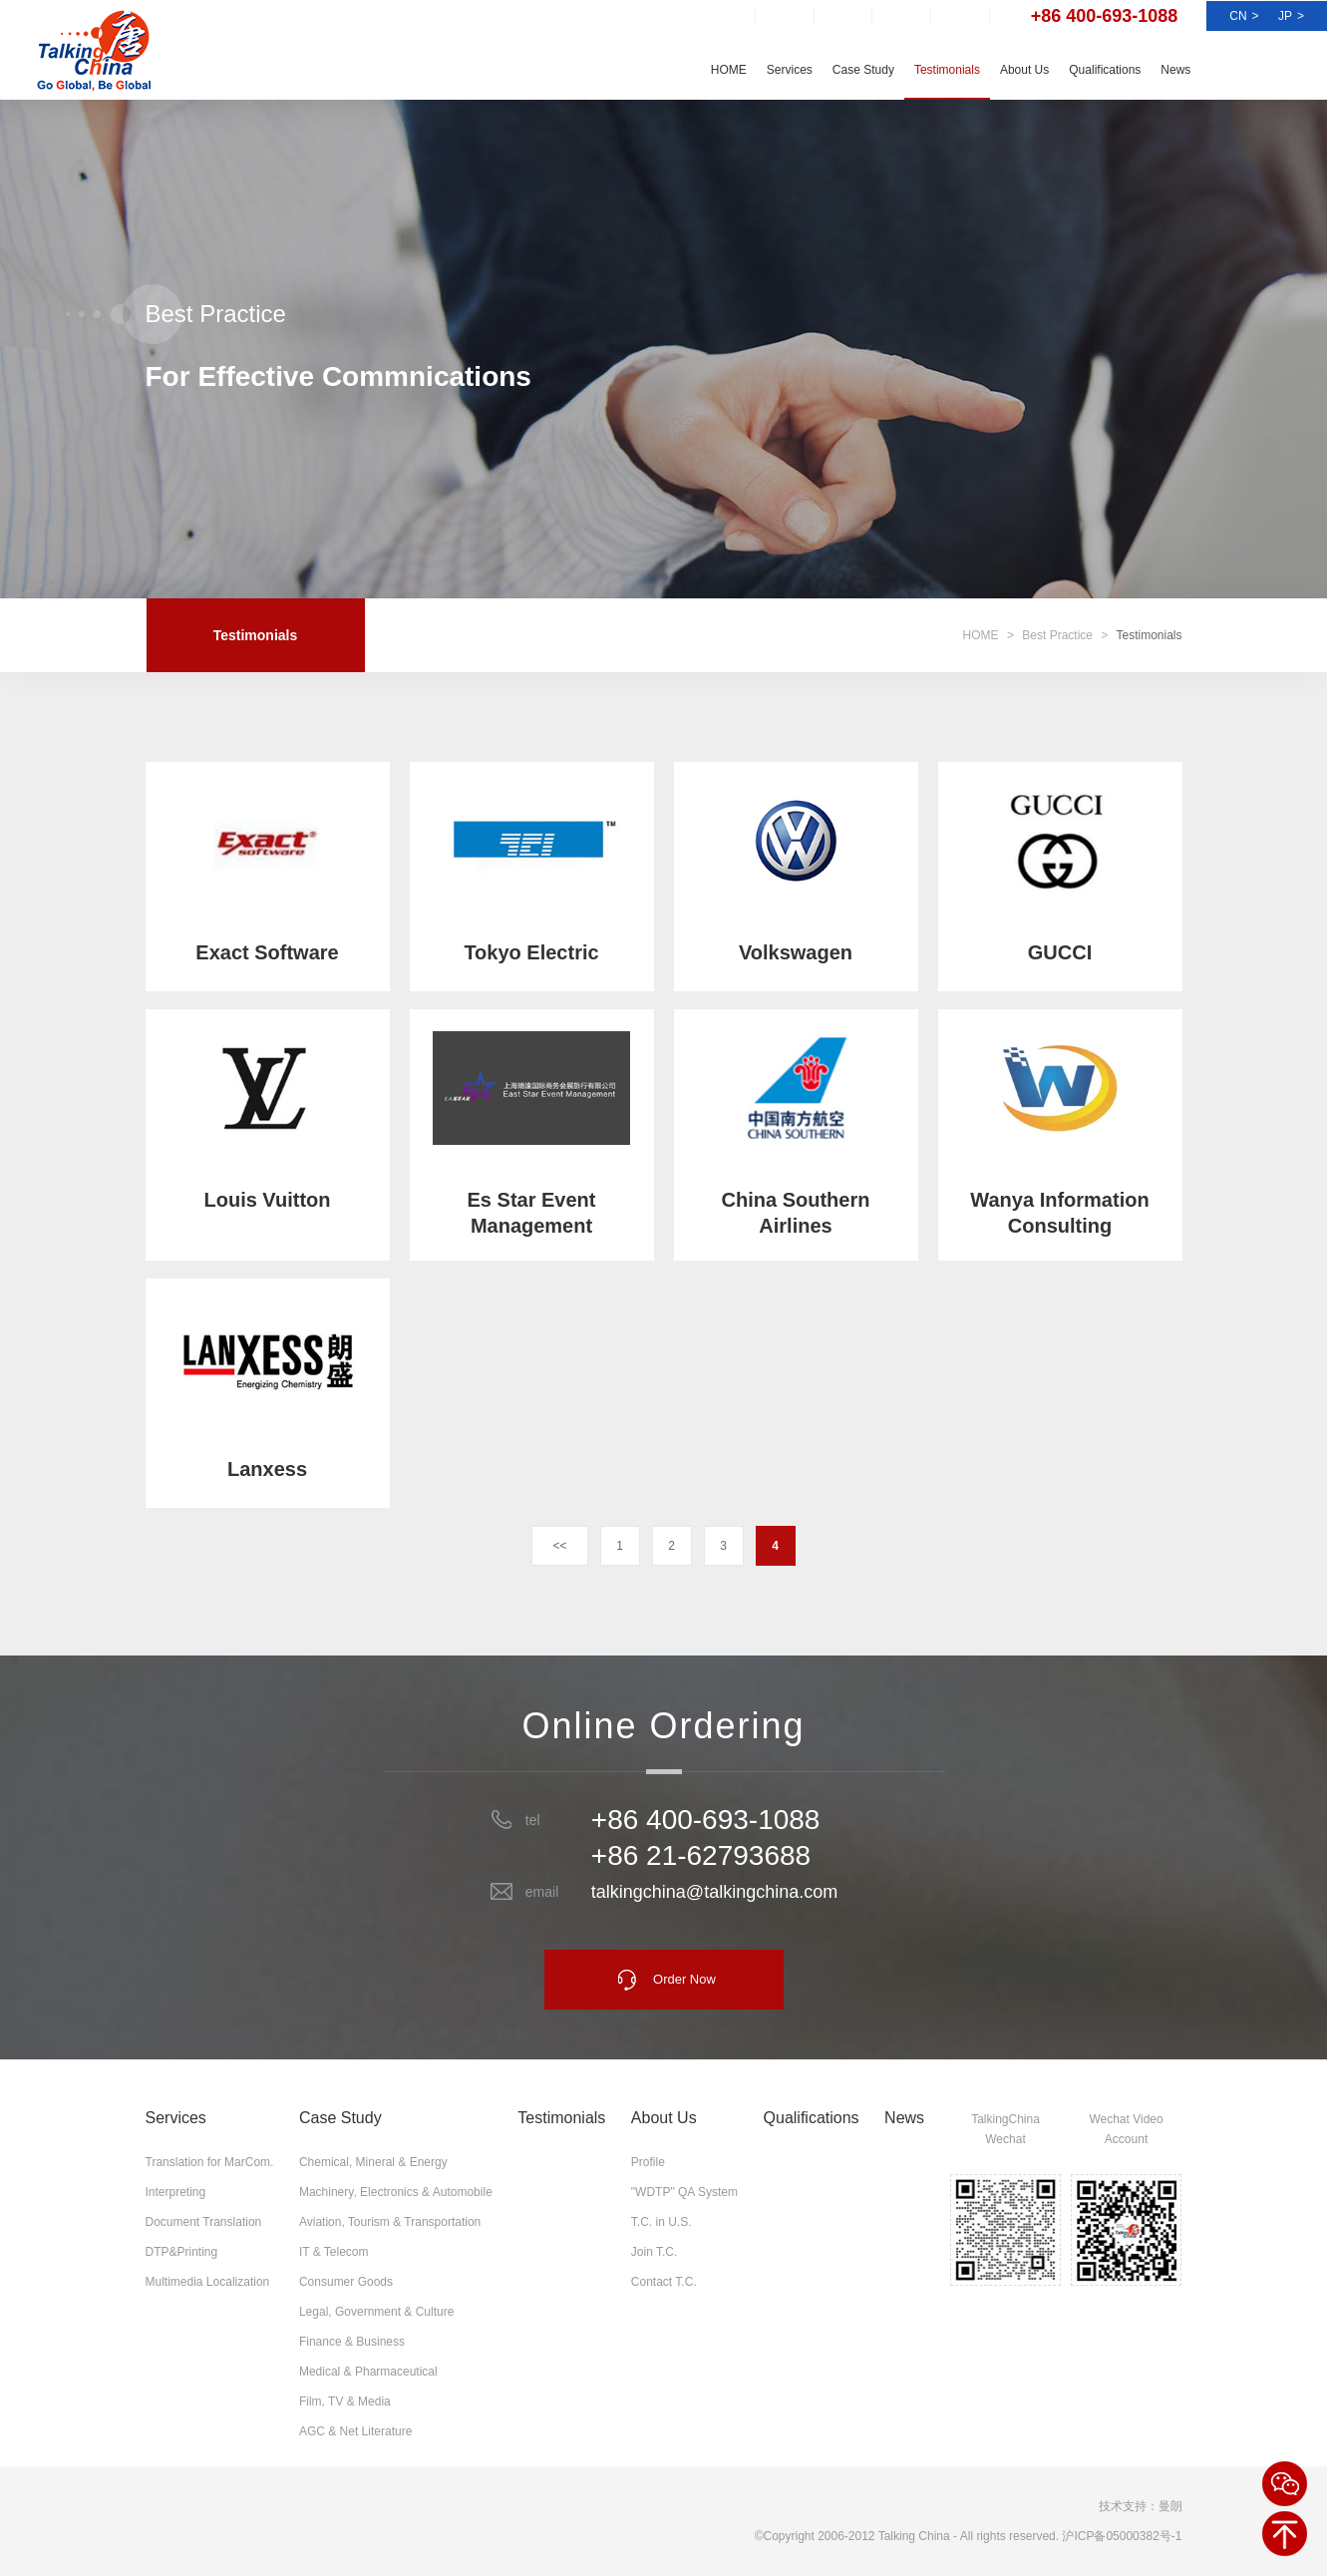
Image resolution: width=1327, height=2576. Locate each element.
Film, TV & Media (345, 2401)
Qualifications (1105, 70)
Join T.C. (654, 2252)
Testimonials (947, 70)
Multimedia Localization (208, 2282)
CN (1243, 16)
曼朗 (1170, 2506)
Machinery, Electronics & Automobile (396, 2192)
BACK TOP (1284, 2533)
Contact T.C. (664, 2282)
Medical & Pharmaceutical (368, 2372)
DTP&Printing (182, 2252)
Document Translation (204, 2222)
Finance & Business (352, 2342)
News (1175, 70)
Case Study (863, 70)
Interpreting (176, 2192)
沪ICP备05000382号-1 (1121, 2536)
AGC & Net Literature (355, 2431)
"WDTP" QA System (684, 2192)
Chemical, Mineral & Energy (373, 2162)
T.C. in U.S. (661, 2222)
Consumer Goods (346, 2282)
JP (1291, 16)
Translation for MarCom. (210, 2162)
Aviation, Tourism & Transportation (390, 2222)
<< (559, 1546)
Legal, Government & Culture (376, 2312)
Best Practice (1057, 635)
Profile (648, 2162)
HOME (729, 70)
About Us (1024, 70)
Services (790, 70)
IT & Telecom (334, 2252)
